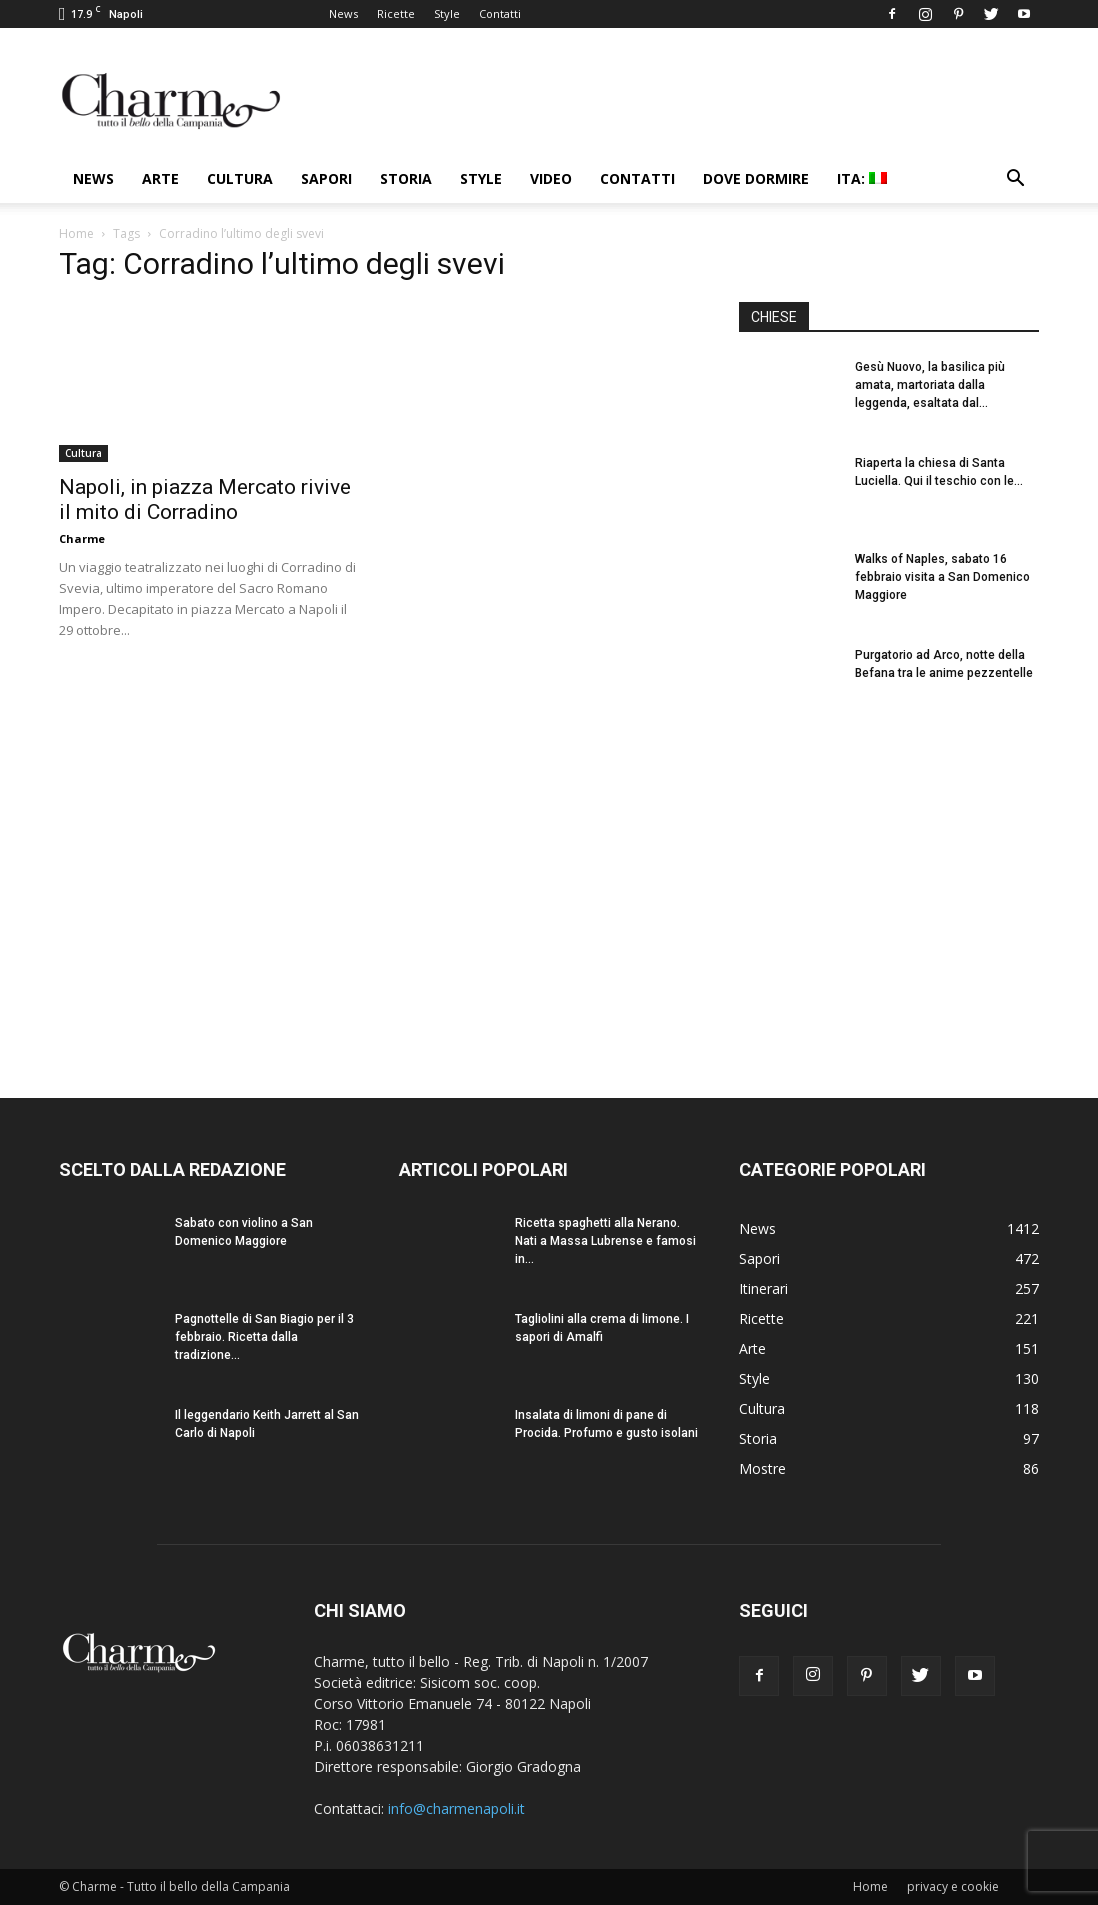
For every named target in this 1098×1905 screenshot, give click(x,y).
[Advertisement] (889, 889)
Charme (82, 538)
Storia (406, 178)
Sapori (326, 178)
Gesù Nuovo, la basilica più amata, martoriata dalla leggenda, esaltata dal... (930, 385)
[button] (1015, 180)
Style (447, 13)
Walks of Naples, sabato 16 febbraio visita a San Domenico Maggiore (942, 577)
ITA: (862, 178)
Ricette (396, 13)
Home (76, 233)
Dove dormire (756, 178)
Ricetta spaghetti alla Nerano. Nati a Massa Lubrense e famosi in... (605, 1241)
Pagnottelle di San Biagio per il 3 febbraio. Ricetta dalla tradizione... (264, 1337)
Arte (160, 178)
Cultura (240, 178)
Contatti (500, 13)
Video (551, 178)
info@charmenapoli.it (456, 1808)
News (343, 13)
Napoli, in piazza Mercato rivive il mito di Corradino (205, 499)
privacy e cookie (953, 1886)
